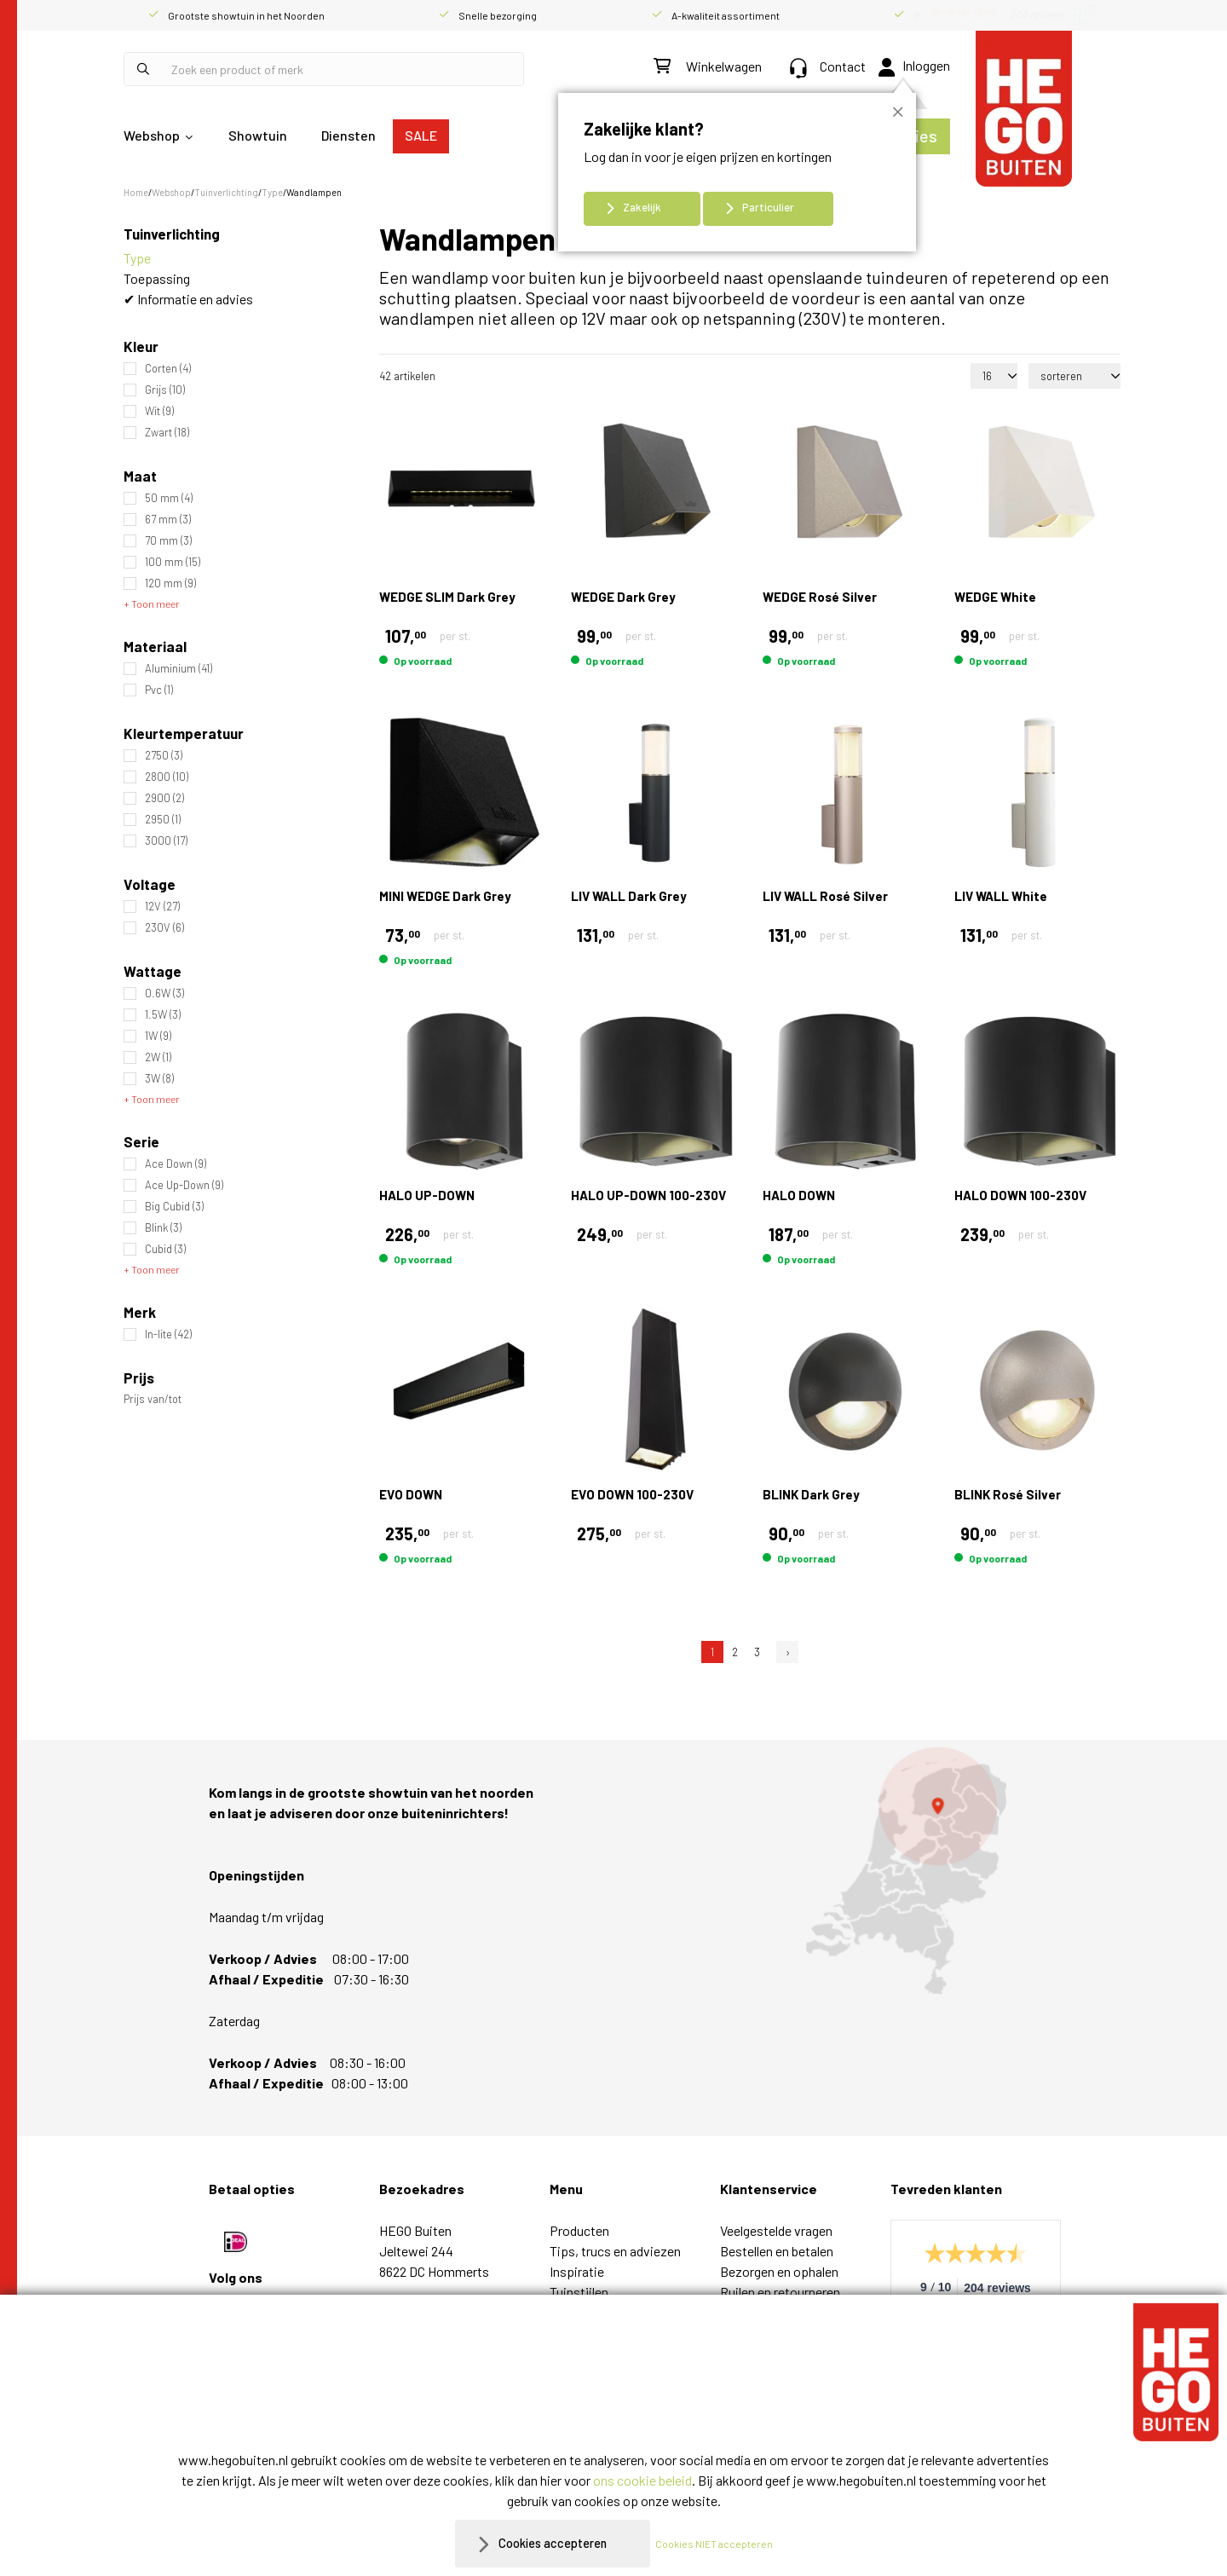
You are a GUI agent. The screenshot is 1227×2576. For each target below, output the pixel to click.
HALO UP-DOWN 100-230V (648, 1195)
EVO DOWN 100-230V (632, 1494)
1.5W (163, 1014)
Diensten (348, 135)
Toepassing (157, 278)
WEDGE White (995, 596)
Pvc (159, 690)
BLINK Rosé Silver (1007, 1494)
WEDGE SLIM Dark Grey (447, 596)
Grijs (165, 390)
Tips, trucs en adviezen (615, 2251)
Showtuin (257, 135)
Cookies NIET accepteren (722, 2544)
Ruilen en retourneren (780, 2292)
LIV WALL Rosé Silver (825, 896)
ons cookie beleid (642, 2480)
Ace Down (175, 1164)
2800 (166, 777)
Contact (828, 66)
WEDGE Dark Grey (623, 596)
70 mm (168, 540)
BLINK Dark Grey (811, 1494)
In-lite (168, 1334)
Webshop (152, 135)
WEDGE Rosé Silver (820, 596)
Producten (579, 2230)
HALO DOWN (799, 1195)
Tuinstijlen (579, 2292)
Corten (168, 368)
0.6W (164, 993)
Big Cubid (174, 1206)
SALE (421, 135)
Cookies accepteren (552, 2543)
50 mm (169, 498)
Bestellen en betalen (776, 2251)
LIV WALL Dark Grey (629, 896)
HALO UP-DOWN (427, 1195)
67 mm (168, 519)
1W (158, 1036)
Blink (163, 1228)
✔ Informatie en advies (188, 299)
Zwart (167, 432)
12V (162, 906)
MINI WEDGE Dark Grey (445, 896)
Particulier (768, 207)
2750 (163, 755)
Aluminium (178, 668)
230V (164, 927)
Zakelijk (642, 207)
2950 (163, 819)
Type (137, 258)
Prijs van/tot (152, 1399)
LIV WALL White (1000, 896)
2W (158, 1057)
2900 (164, 798)
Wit (159, 411)
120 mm (170, 583)
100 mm (172, 562)
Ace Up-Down (184, 1185)
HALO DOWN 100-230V (1020, 1195)
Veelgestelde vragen (776, 2230)
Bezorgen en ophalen (779, 2271)
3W (159, 1078)
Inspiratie (577, 2271)
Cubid (165, 1249)
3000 (166, 841)
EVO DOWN (410, 1494)
